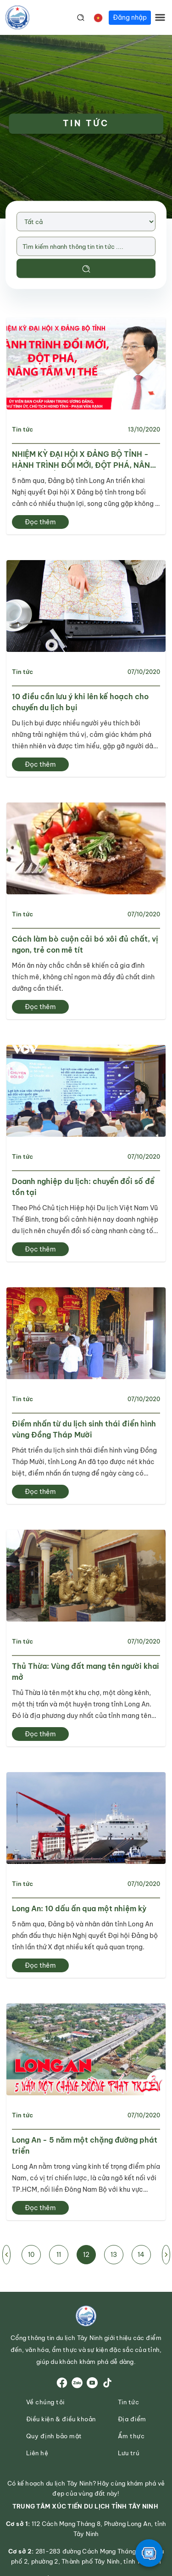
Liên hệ (37, 2453)
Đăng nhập (130, 17)
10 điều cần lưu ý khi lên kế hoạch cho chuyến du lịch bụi (80, 702)
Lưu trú (129, 2453)
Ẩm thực (131, 2436)
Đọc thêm (40, 522)
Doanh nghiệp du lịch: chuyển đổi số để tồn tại (83, 1187)
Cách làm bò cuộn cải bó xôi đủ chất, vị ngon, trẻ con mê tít (85, 944)
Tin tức (22, 429)
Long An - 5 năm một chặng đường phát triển (84, 2145)
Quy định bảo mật (54, 2436)
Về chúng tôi (45, 2402)
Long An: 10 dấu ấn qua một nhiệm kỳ (79, 1908)
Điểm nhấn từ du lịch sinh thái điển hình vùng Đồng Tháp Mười (84, 1429)
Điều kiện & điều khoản (61, 2419)
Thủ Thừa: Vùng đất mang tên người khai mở (85, 1671)
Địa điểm (132, 2419)
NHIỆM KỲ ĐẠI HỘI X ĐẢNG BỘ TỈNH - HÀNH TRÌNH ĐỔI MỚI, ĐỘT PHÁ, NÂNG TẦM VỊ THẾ (84, 460)
